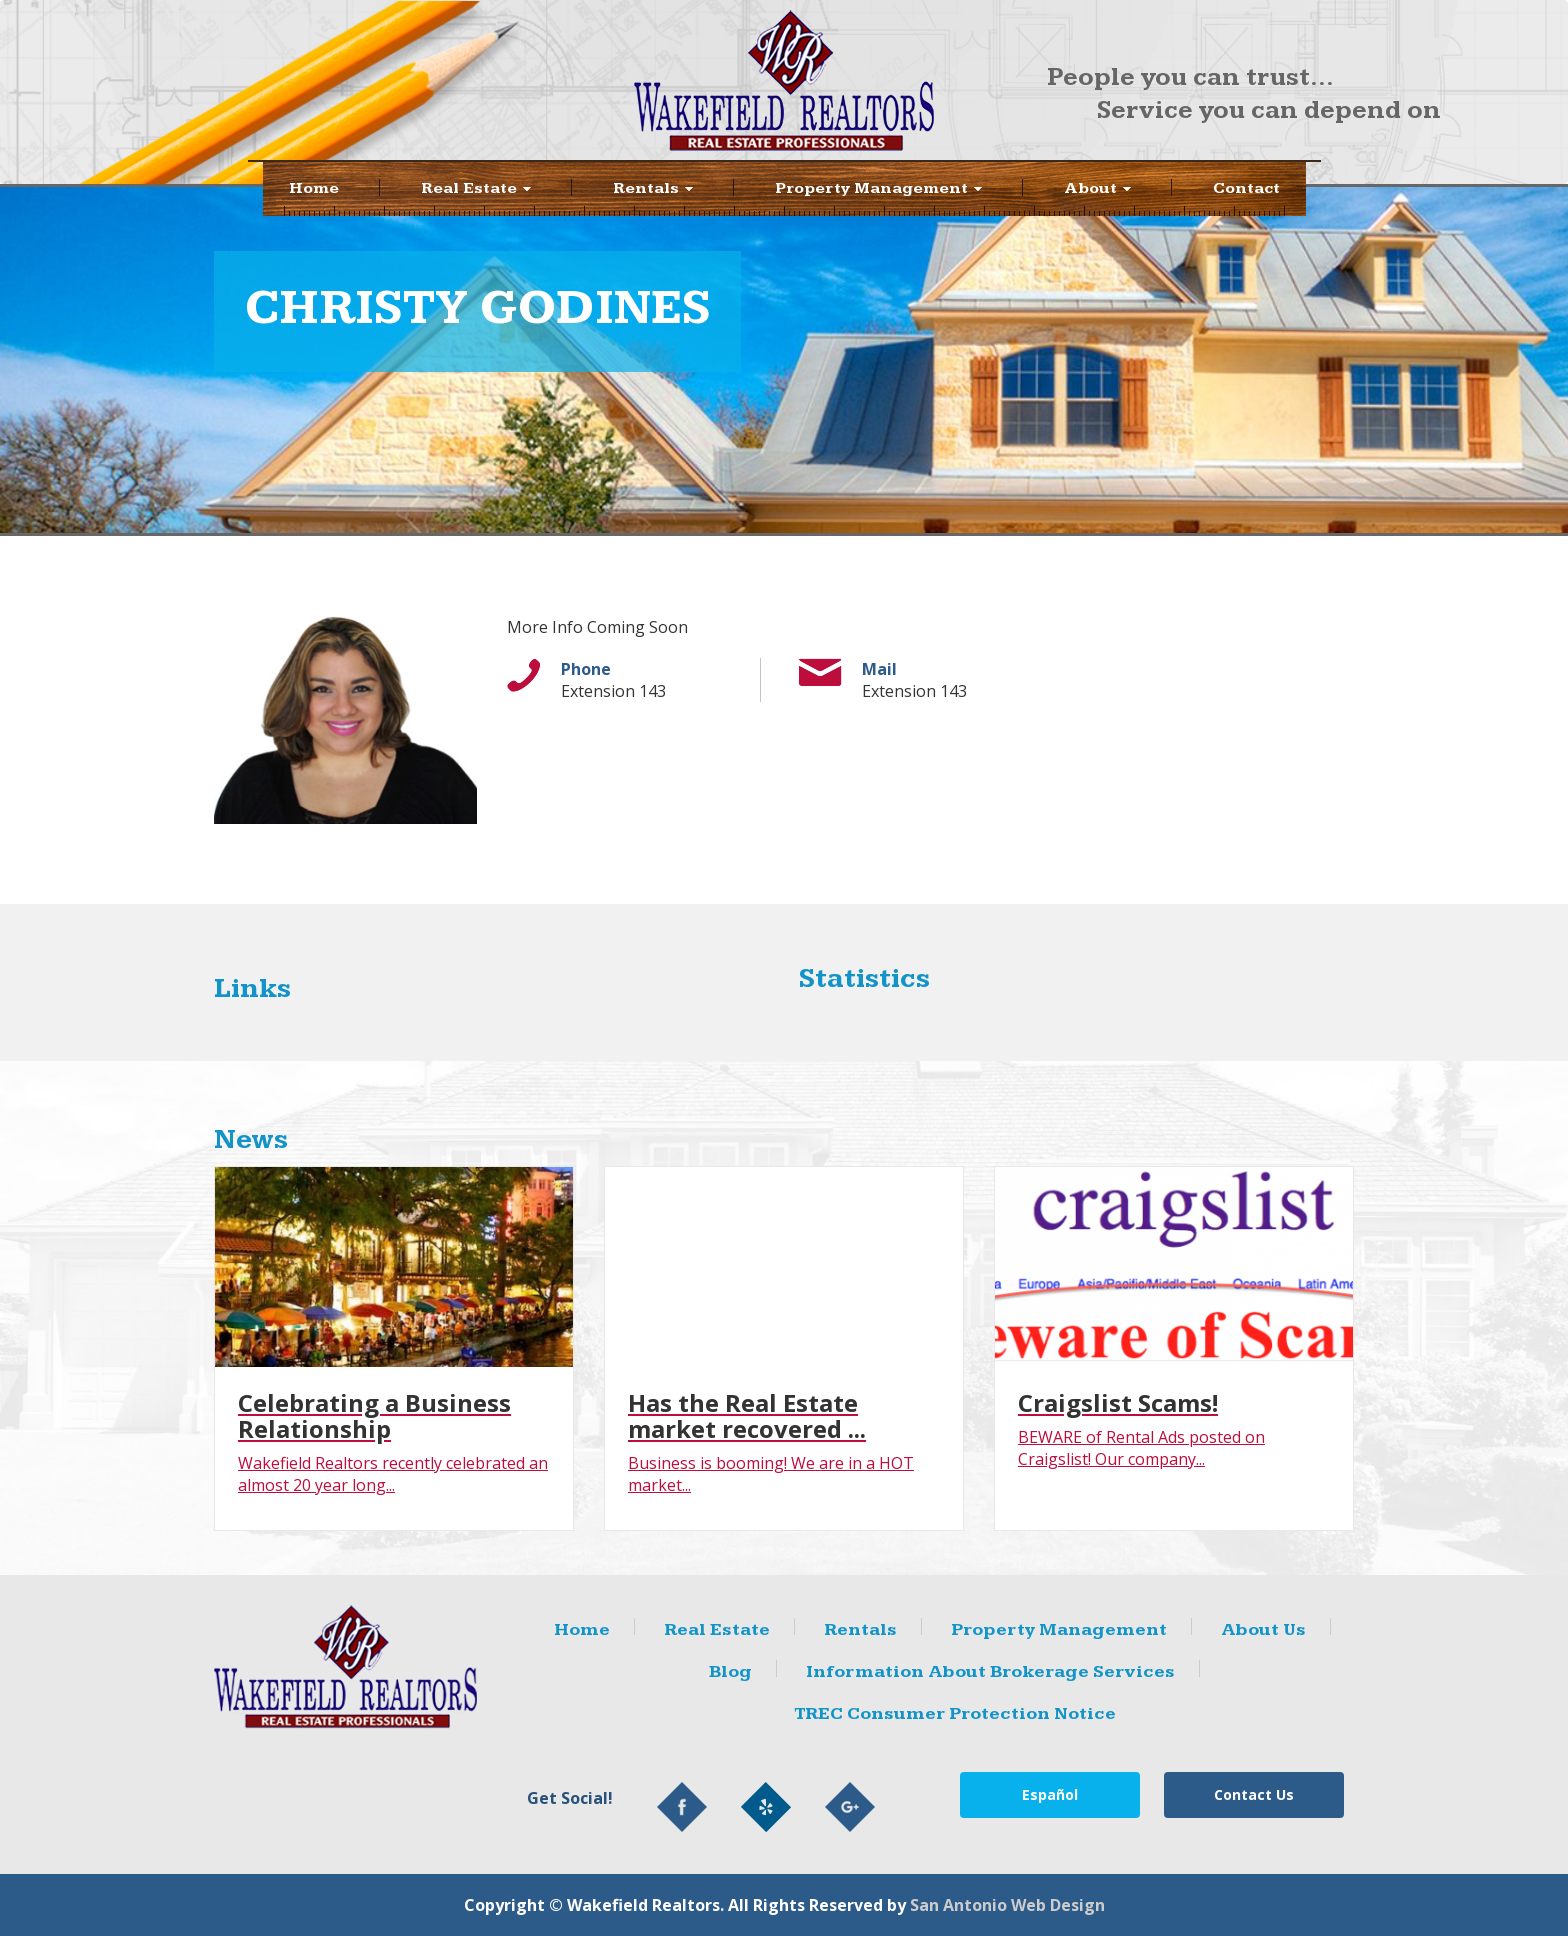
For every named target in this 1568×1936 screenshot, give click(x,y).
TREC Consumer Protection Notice (955, 1713)
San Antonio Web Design (1007, 1905)
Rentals (860, 1629)
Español (1050, 1794)
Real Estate (476, 188)
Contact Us (1254, 1794)
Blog (730, 1671)
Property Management (878, 188)
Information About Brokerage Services (990, 1671)
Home (314, 188)
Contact (1246, 188)
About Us (1263, 1629)
